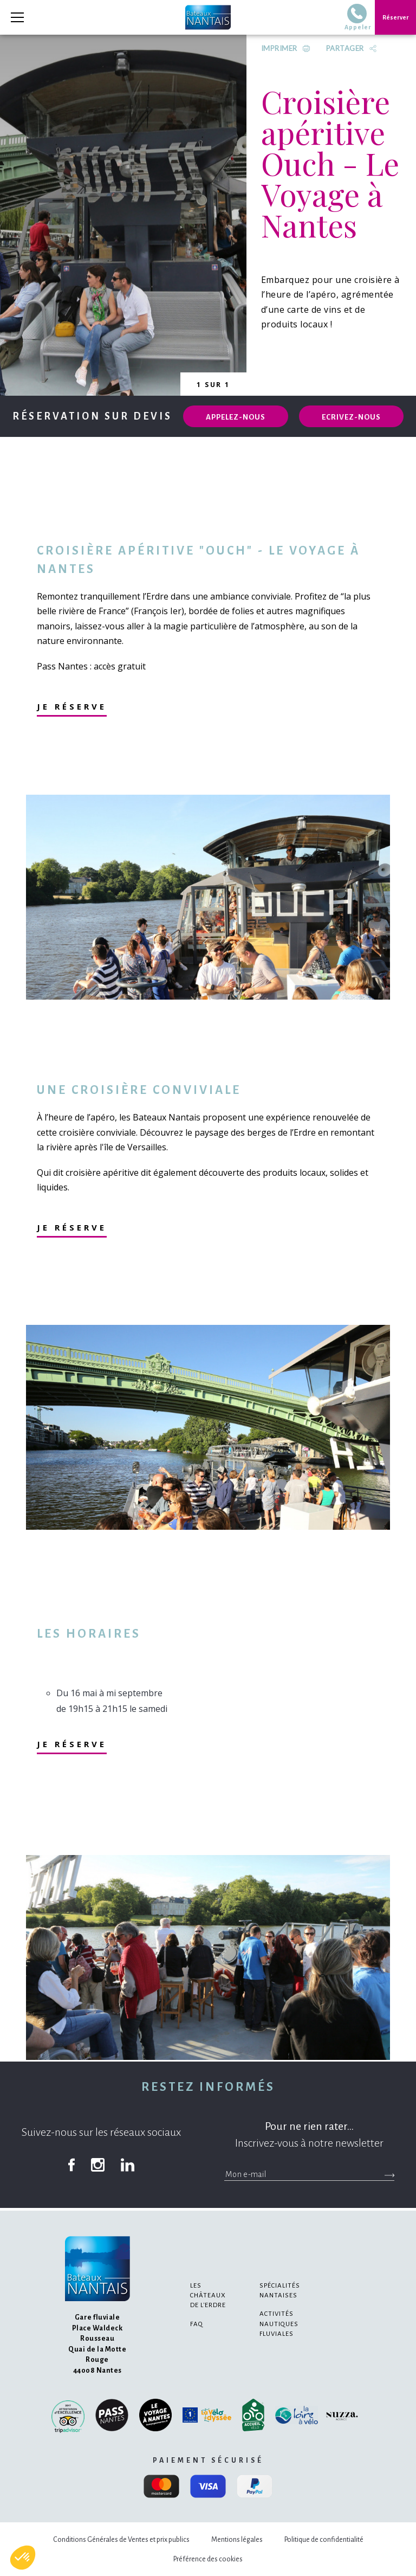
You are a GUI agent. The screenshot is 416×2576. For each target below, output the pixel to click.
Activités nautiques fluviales (278, 2323)
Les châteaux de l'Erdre (208, 2295)
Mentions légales (237, 2539)
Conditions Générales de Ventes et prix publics (121, 2539)
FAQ (196, 2324)
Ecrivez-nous (351, 417)
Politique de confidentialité (323, 2539)
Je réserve (72, 706)
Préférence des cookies (208, 2559)
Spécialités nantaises (279, 2290)
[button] (23, 2558)
